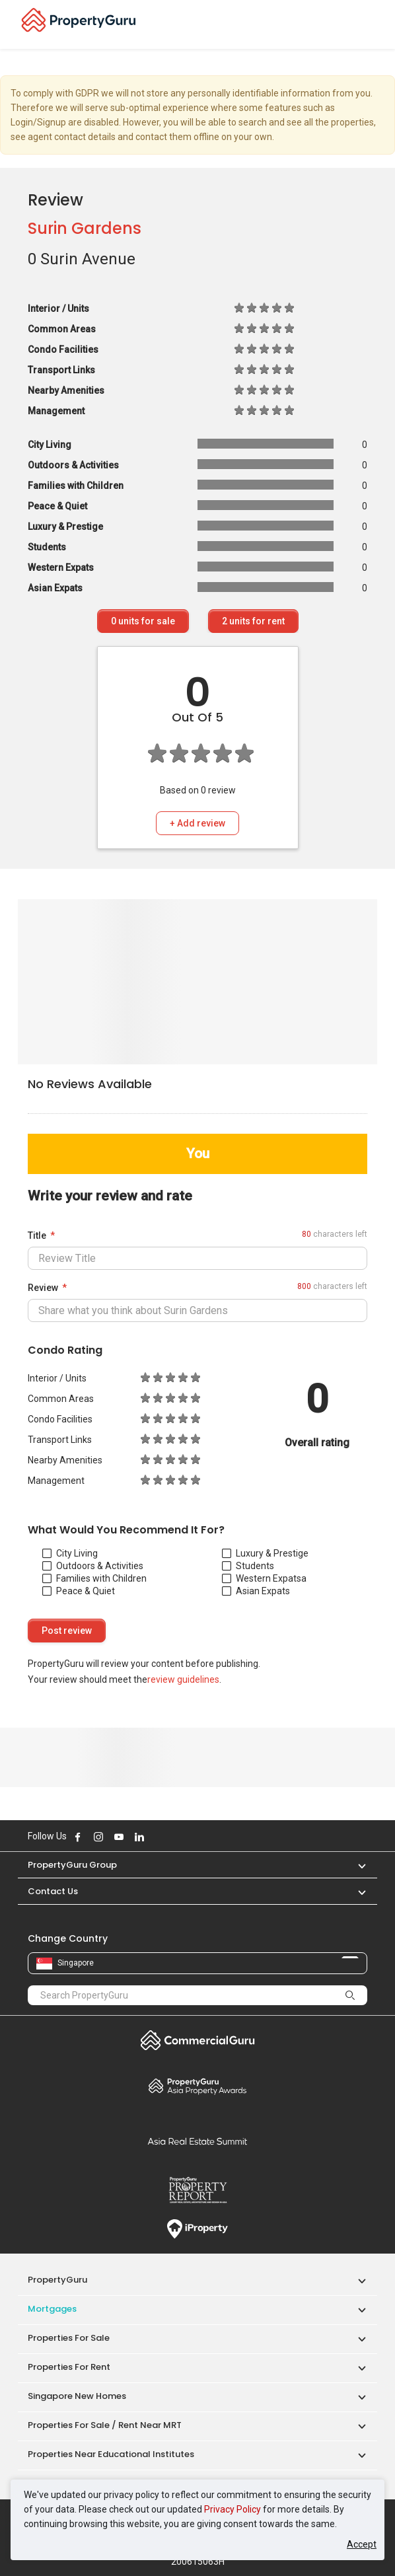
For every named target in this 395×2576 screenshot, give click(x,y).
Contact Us (53, 1891)
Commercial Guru (197, 2040)
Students (248, 1566)
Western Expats (261, 1578)
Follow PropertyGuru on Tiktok (172, 1836)
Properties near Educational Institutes (111, 2454)
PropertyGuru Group (72, 1864)
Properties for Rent (69, 2367)
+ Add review (197, 823)
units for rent (253, 621)
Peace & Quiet (78, 1591)
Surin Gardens (84, 228)
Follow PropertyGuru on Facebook (78, 1837)
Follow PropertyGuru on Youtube (119, 1837)
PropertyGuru (57, 2279)
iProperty (197, 2229)
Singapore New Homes (77, 2396)
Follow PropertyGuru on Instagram (98, 1837)
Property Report (197, 2190)
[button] (355, 1864)
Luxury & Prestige (265, 1553)
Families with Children (94, 1578)
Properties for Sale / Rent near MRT (105, 2425)
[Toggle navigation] (376, 24)
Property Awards (197, 2086)
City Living (70, 1553)
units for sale (143, 621)
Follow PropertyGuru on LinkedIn (139, 1837)
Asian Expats (256, 1591)
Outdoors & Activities (92, 1566)
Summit (197, 2141)
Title (37, 1235)
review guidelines (183, 1679)
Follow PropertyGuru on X (157, 1836)
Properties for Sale (69, 2338)
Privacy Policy (232, 2509)
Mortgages (52, 2308)
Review (43, 1287)
